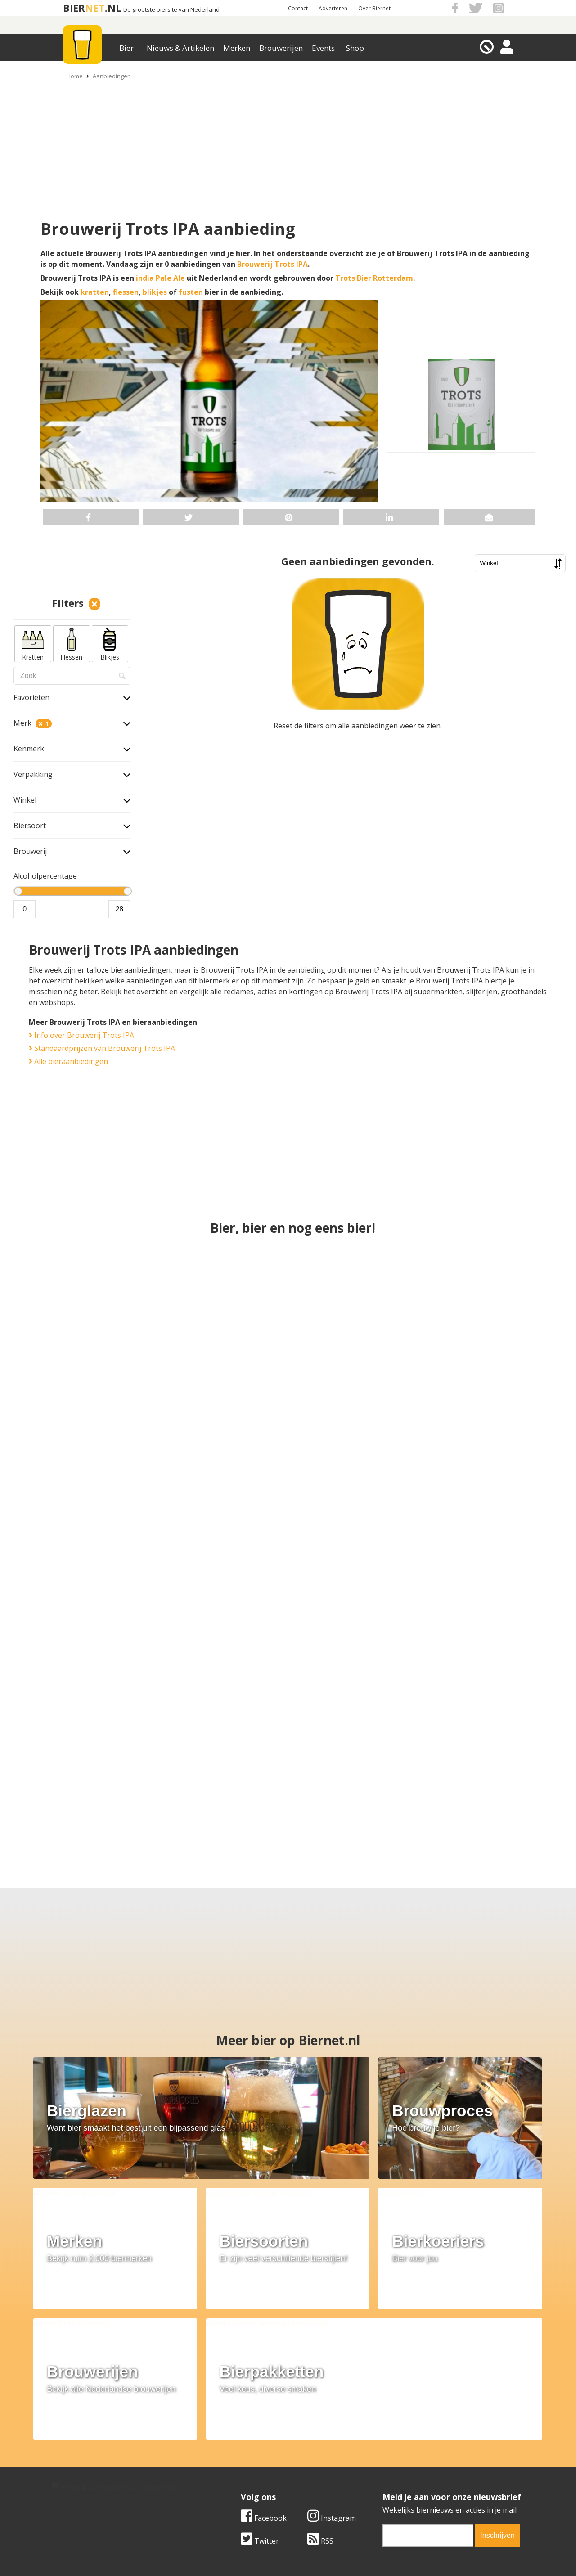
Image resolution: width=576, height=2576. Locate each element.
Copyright (383, 2454)
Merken (236, 48)
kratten (95, 292)
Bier (126, 48)
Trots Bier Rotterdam (374, 278)
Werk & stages (76, 2464)
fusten (191, 292)
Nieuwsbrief (387, 2485)
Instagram (331, 2358)
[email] (427, 2376)
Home (75, 76)
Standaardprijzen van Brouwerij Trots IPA (102, 1048)
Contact (298, 8)
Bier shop (225, 2474)
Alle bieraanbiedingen (68, 1061)
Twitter (260, 2381)
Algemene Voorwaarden (407, 2444)
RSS (320, 2381)
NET (95, 7)
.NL (113, 7)
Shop (355, 48)
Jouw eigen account (399, 2474)
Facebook (264, 2358)
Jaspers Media (334, 2553)
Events (323, 48)
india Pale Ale (160, 278)
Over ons (67, 2444)
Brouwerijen (281, 48)
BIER (74, 7)
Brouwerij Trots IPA (272, 264)
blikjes (155, 292)
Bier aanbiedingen (240, 2454)
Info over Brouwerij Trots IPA (81, 1035)
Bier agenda (229, 2485)
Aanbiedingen (112, 76)
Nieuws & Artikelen (180, 48)
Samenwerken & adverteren (99, 2474)
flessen (126, 292)
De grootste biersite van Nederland (171, 9)
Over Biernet (374, 8)
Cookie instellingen (84, 2485)
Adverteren (333, 8)
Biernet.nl (234, 2553)
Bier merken (230, 2444)
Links (376, 2464)
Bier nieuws (229, 2464)
